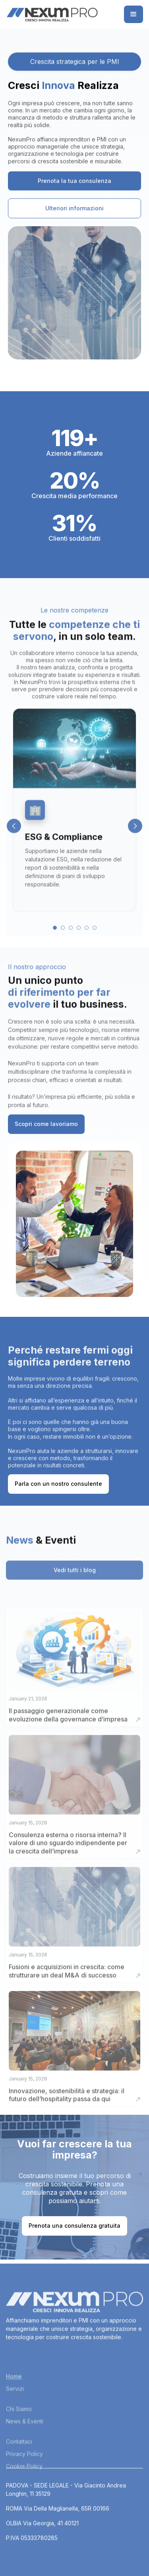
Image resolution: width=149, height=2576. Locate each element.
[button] (133, 14)
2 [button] (63, 937)
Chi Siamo (19, 2440)
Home (14, 2407)
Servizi (15, 2420)
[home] (52, 14)
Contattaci (19, 2472)
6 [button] (95, 937)
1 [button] (55, 937)
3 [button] (71, 937)
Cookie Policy (24, 2497)
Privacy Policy (24, 2485)
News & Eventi (24, 2452)
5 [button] (87, 937)
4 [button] (79, 937)
